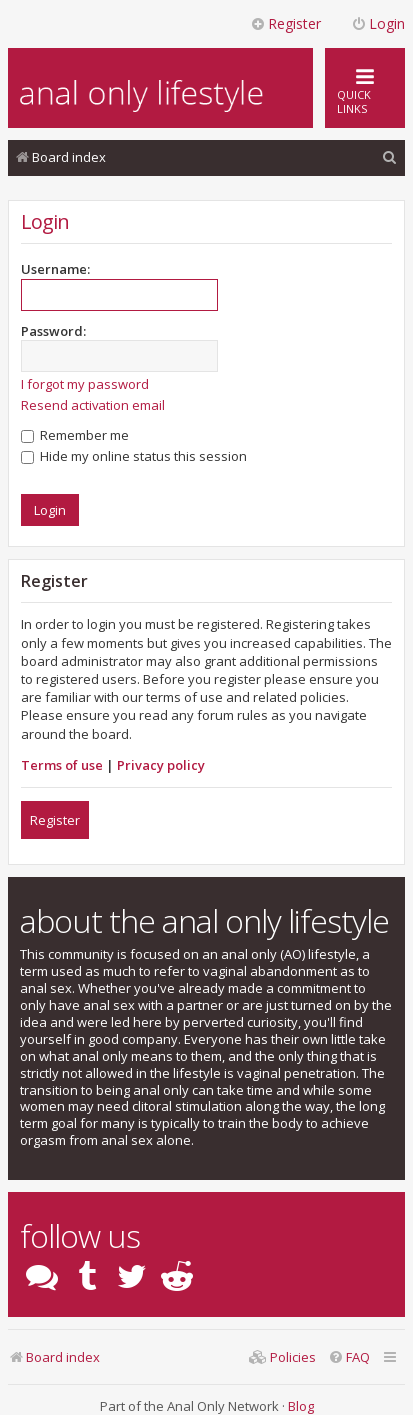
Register (55, 820)
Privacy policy (161, 765)
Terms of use (62, 765)
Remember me (75, 435)
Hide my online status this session (134, 456)
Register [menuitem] (285, 23)
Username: (55, 269)
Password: (53, 331)
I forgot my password (85, 384)
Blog (301, 1406)
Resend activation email (93, 405)
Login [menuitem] (378, 23)
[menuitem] (390, 157)
